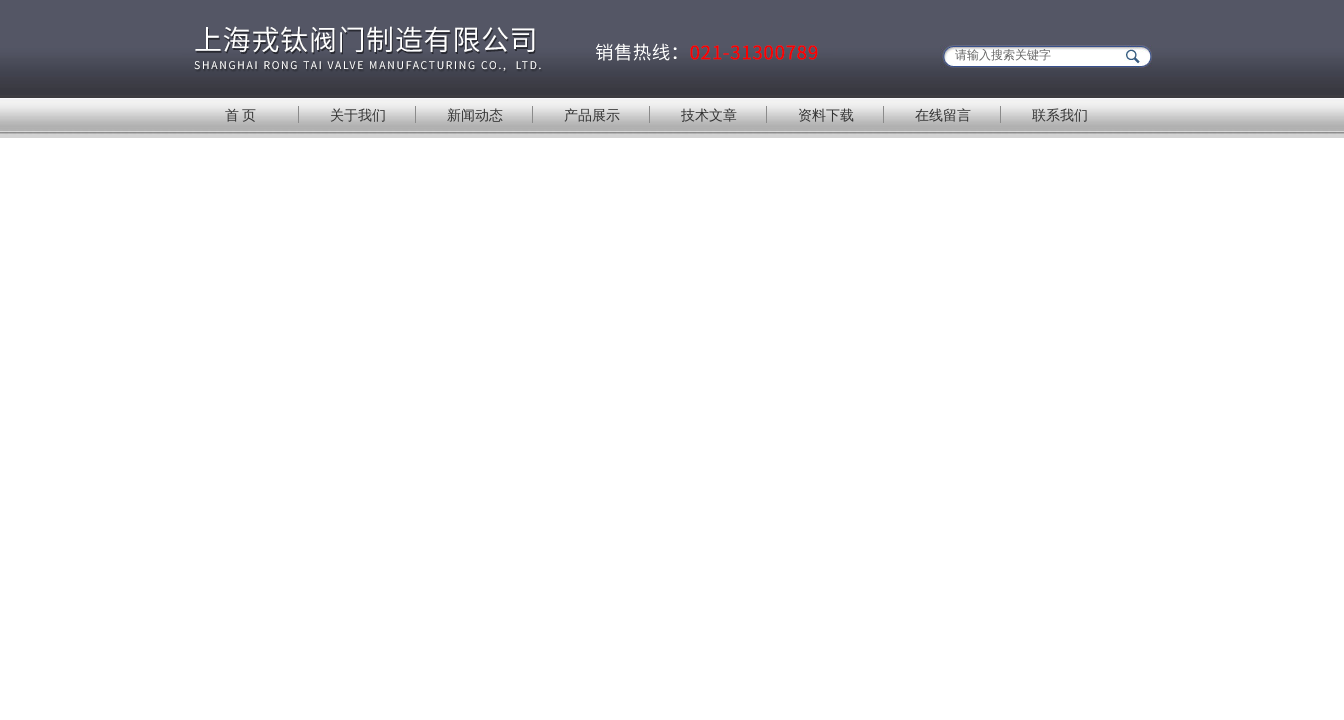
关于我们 (358, 115)
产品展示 (592, 115)
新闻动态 (475, 115)
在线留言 (943, 115)
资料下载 (826, 115)
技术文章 (709, 115)
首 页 (241, 115)
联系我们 (1060, 115)
